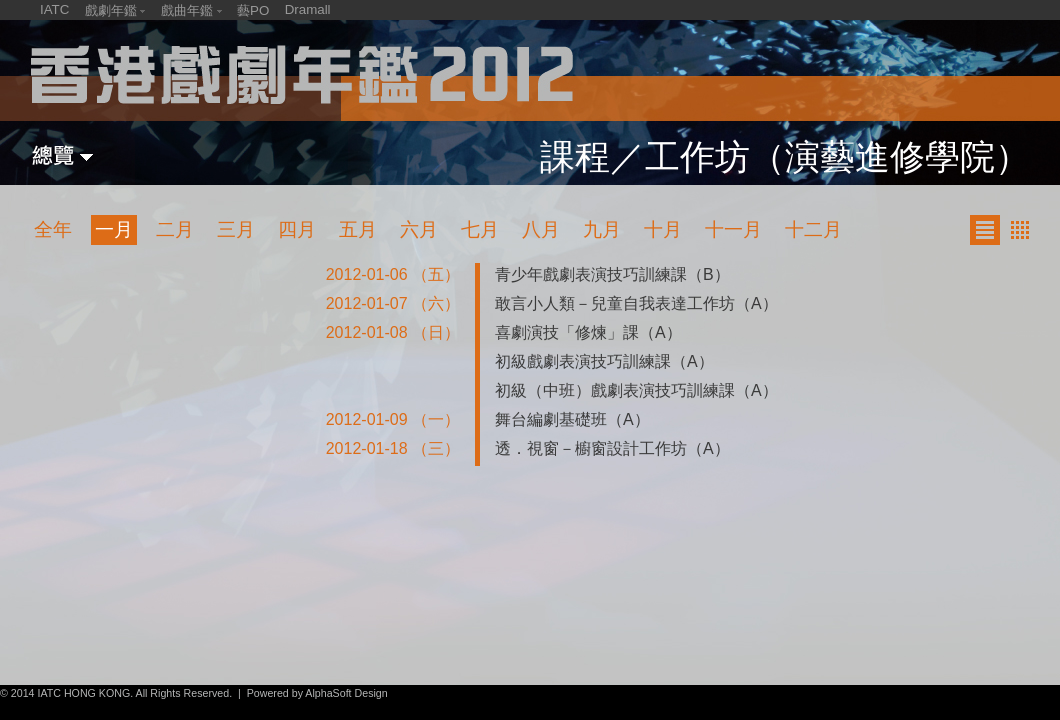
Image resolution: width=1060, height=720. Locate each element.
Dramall (308, 9)
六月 (419, 229)
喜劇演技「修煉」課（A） (588, 332)
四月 (297, 229)
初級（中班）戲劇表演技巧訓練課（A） (636, 390)
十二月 (813, 229)
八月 (541, 229)
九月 (602, 229)
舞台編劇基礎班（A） (572, 419)
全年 (53, 229)
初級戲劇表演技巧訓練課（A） (604, 361)
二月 (175, 229)
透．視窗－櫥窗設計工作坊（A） (612, 448)
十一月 (733, 229)
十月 (663, 229)
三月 (236, 229)
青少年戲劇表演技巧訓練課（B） (612, 274)
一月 (114, 229)
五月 (358, 229)
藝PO (253, 10)
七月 (480, 229)
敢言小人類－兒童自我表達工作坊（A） (636, 303)
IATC (54, 9)
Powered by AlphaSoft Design (317, 693)
